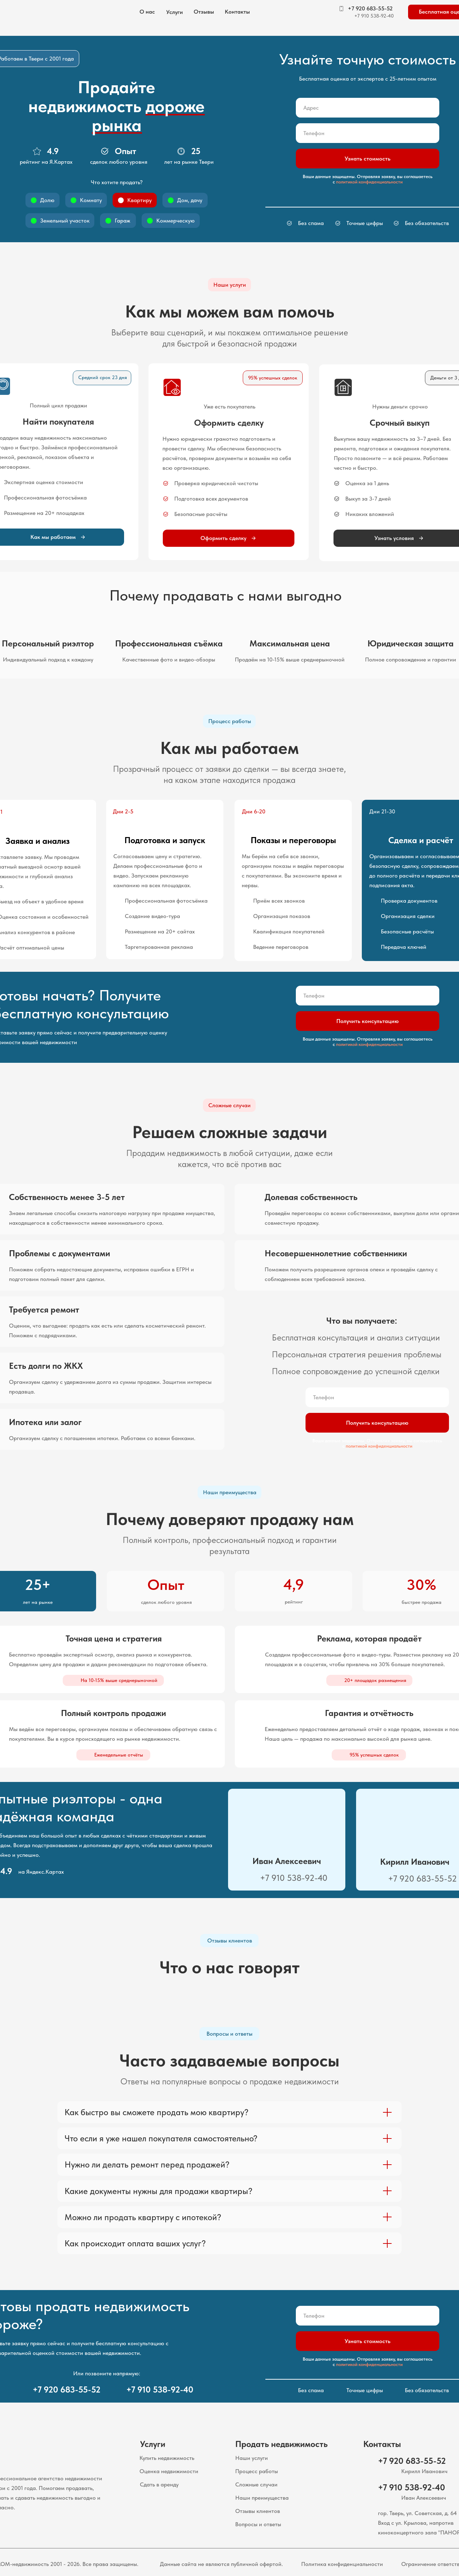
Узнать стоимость (368, 158)
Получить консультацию (367, 1021)
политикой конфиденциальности (369, 182)
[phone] (367, 133)
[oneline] (367, 108)
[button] (174, 12)
